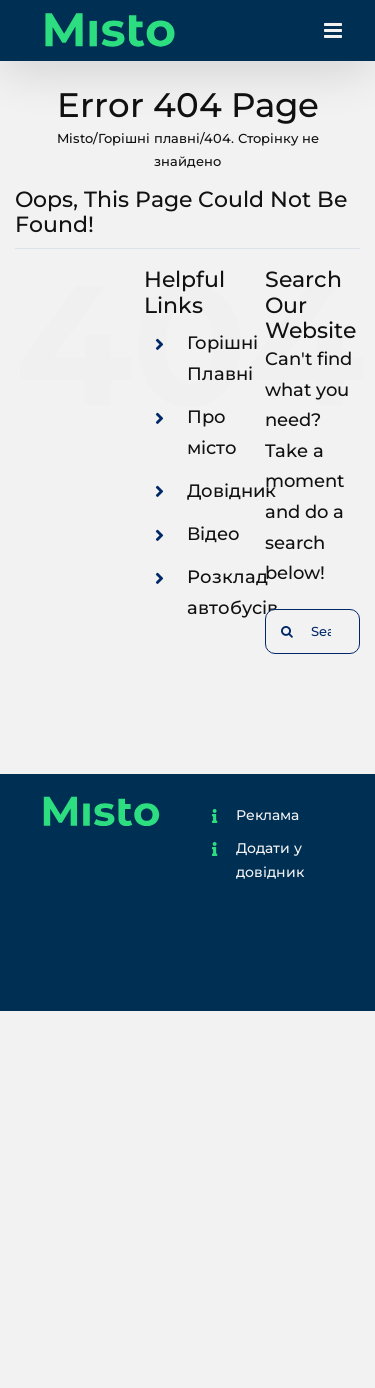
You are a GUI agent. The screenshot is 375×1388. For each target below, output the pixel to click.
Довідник (231, 491)
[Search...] (312, 631)
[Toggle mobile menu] (334, 35)
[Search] (287, 631)
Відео (213, 534)
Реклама (267, 815)
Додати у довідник (270, 860)
